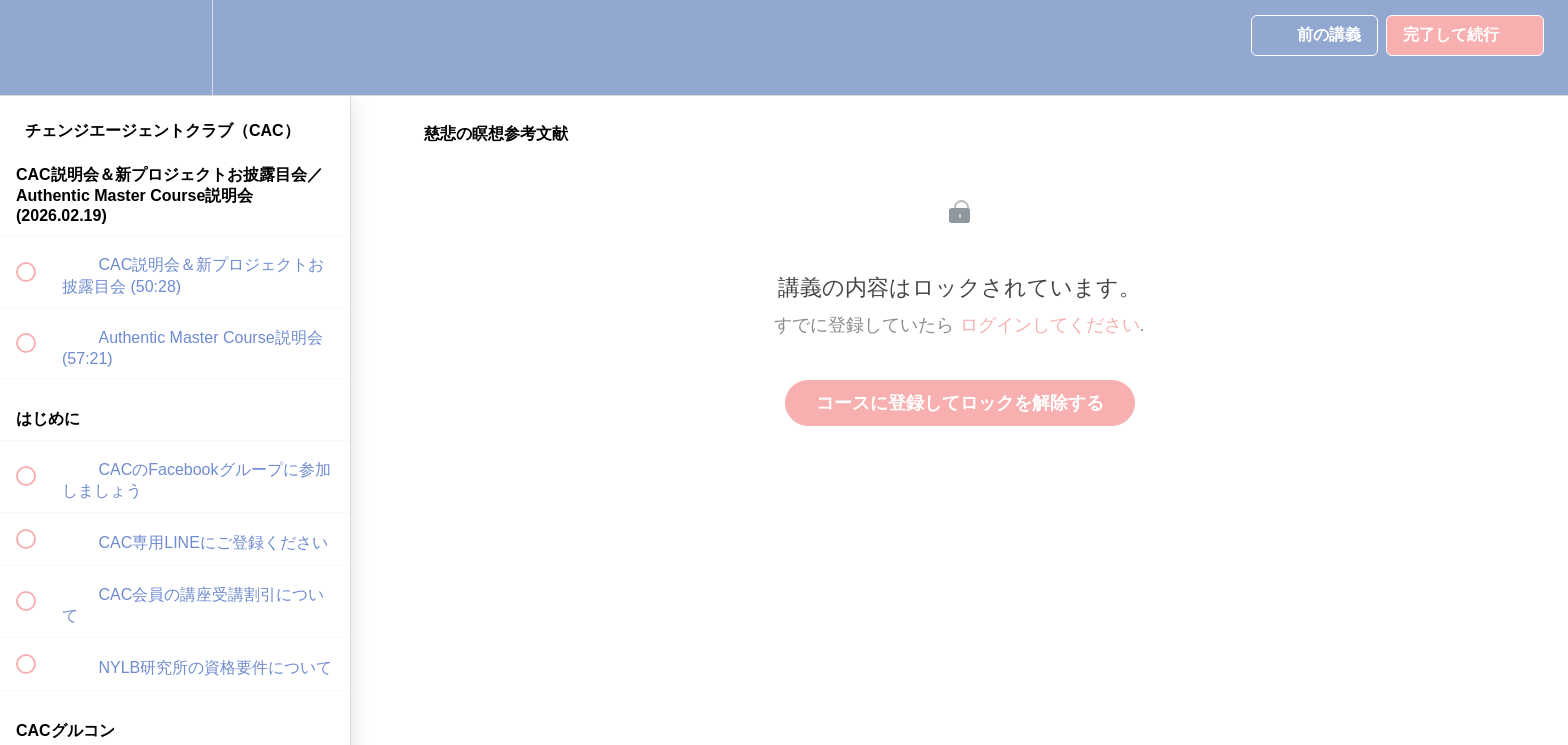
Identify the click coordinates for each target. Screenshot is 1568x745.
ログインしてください (1050, 325)
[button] (37, 47)
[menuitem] (175, 47)
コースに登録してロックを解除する (960, 403)
